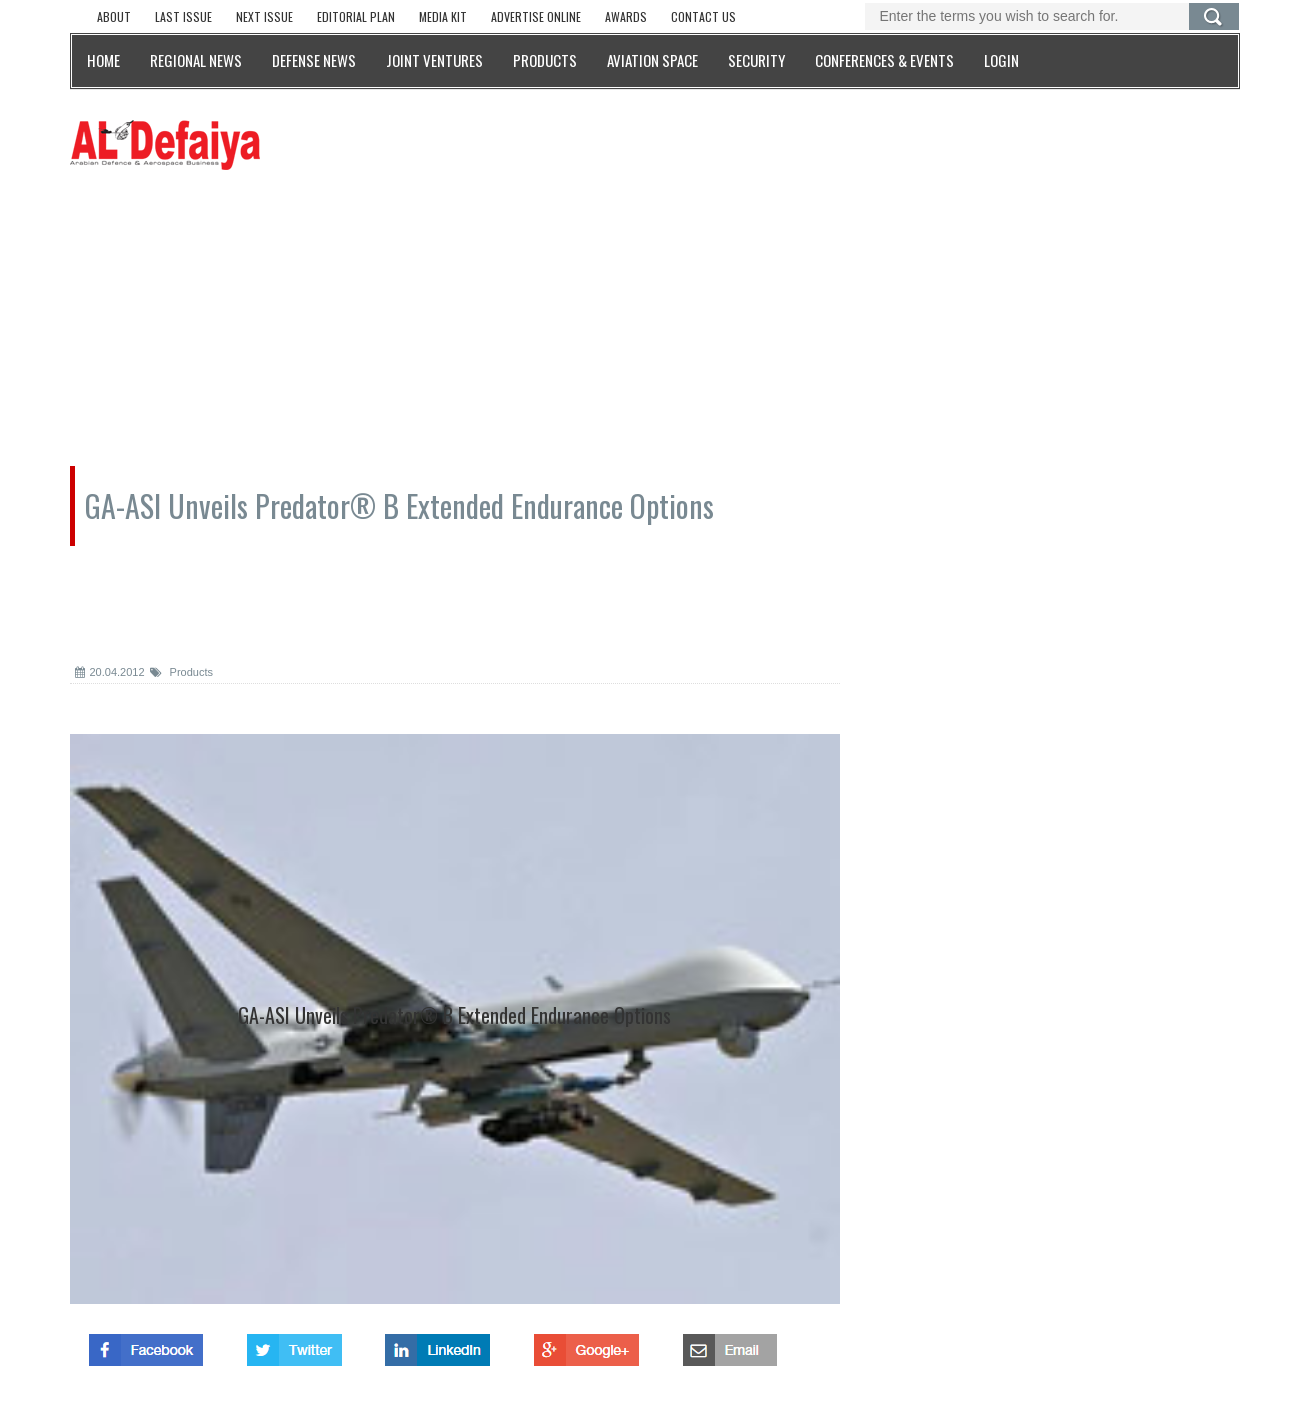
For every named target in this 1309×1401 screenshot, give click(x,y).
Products (181, 672)
